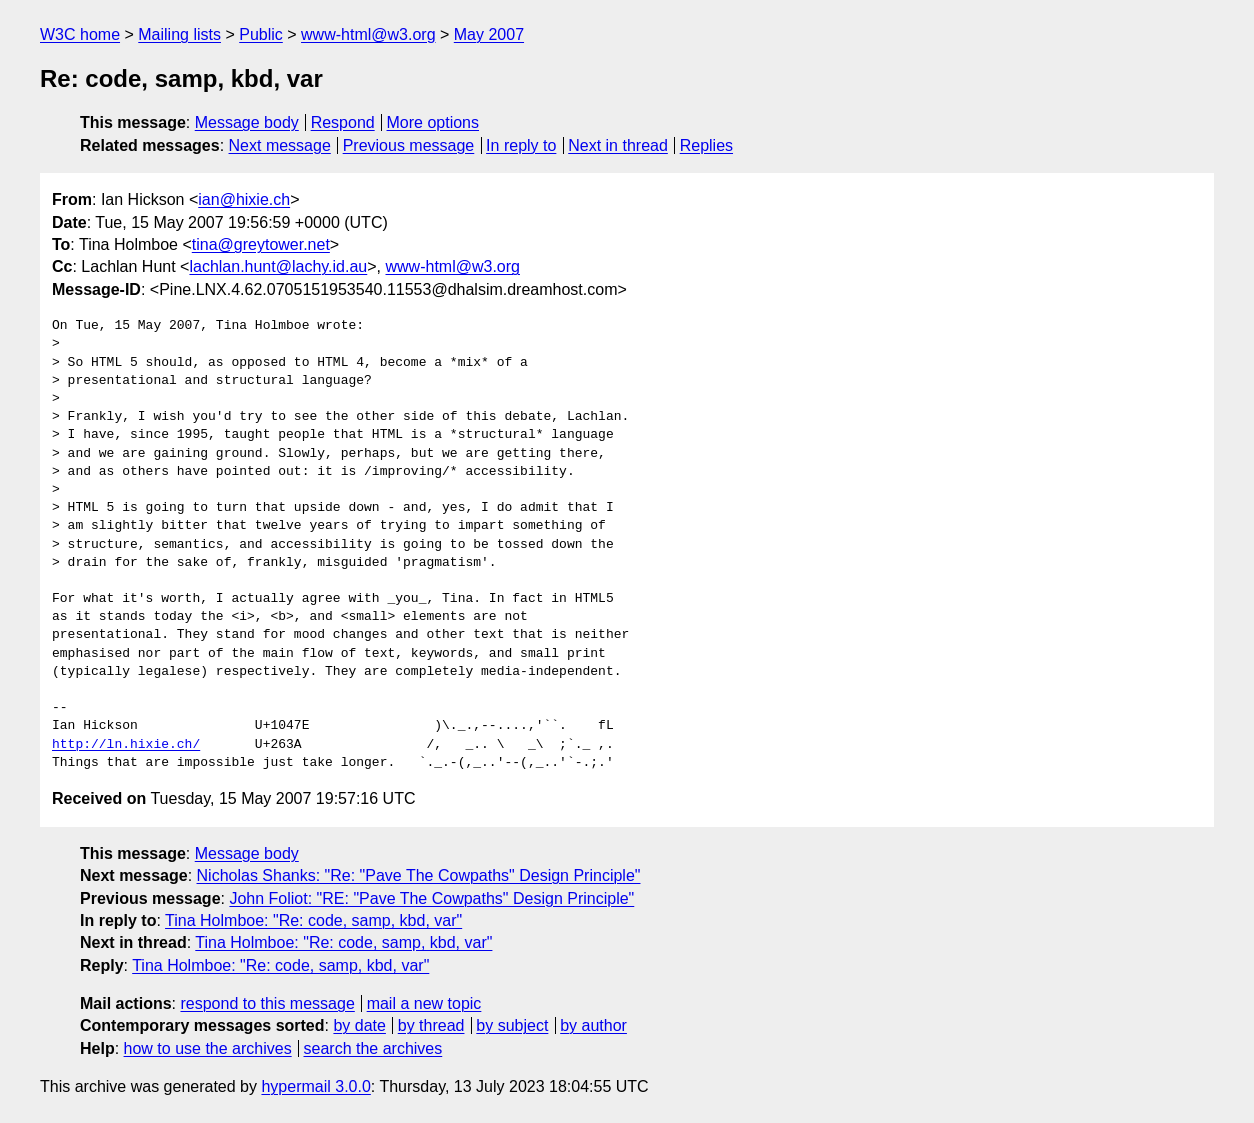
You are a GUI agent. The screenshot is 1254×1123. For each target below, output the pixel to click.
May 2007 (489, 34)
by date (359, 1025)
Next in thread (618, 145)
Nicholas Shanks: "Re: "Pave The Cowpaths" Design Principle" (419, 875)
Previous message (409, 145)
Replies (706, 145)
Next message (280, 145)
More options (433, 122)
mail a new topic (424, 1003)
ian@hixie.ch (244, 199)
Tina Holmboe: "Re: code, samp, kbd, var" (313, 920)
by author (593, 1025)
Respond (343, 122)
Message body (247, 122)
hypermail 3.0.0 (315, 1086)
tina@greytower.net (261, 244)
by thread (431, 1025)
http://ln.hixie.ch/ (126, 745)
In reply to (521, 145)
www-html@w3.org (368, 34)
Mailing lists (179, 34)
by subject (512, 1025)
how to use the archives (208, 1048)
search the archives (373, 1048)
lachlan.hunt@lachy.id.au (278, 266)
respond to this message (267, 1003)
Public (261, 34)
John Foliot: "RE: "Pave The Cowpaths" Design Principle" (431, 898)
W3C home (80, 34)
